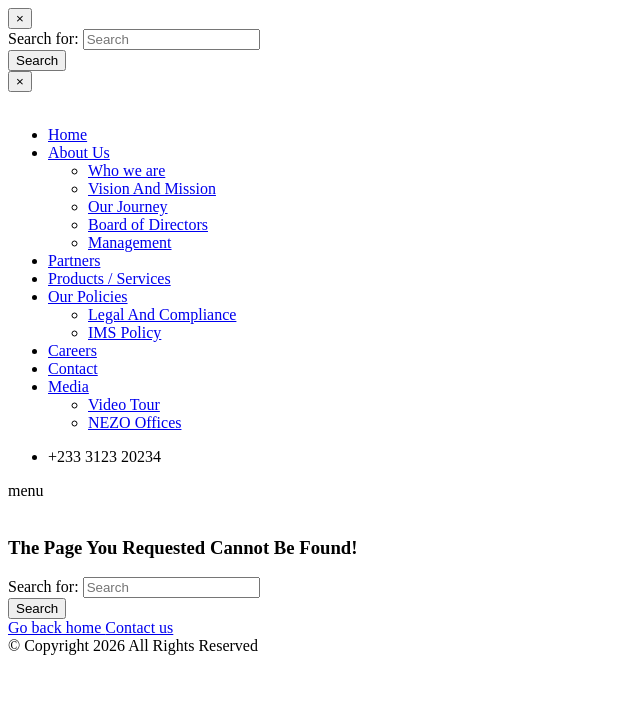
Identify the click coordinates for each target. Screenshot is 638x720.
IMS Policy (124, 332)
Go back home (56, 627)
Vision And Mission (152, 188)
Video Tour (124, 404)
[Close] (20, 18)
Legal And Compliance (162, 314)
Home (67, 134)
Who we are (126, 170)
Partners (74, 260)
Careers (72, 350)
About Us (79, 152)
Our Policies (88, 296)
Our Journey (128, 206)
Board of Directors (148, 224)
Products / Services (109, 278)
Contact (73, 368)
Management (130, 242)
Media (68, 386)
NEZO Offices (134, 422)
